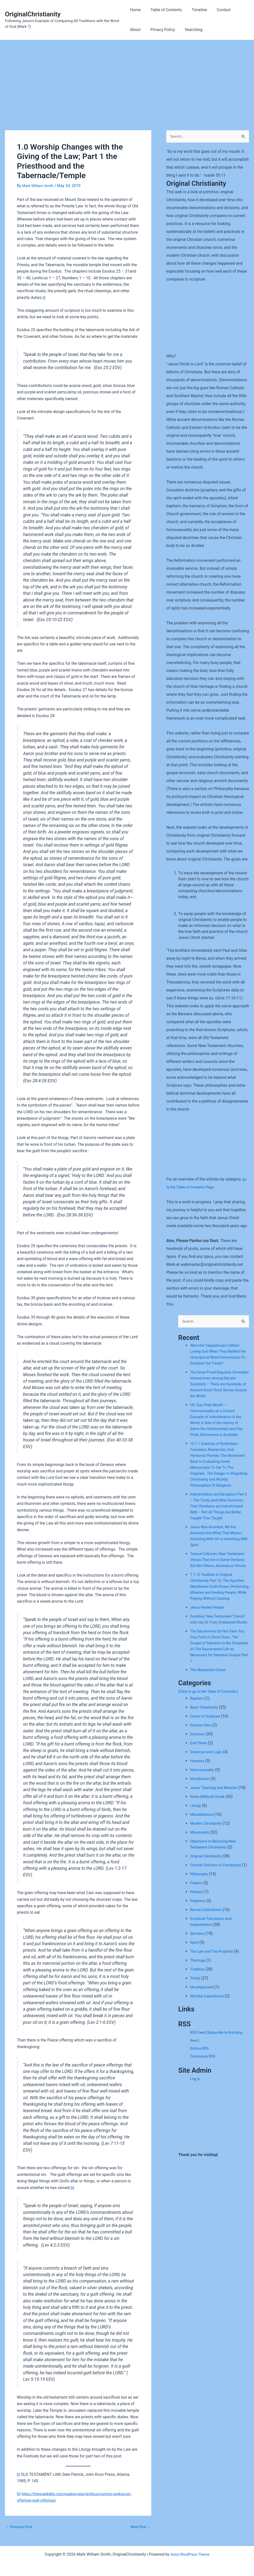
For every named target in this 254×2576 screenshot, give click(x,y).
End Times (199, 1780)
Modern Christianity (207, 1866)
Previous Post (20, 2527)
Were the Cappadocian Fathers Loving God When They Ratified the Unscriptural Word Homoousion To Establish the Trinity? (217, 1358)
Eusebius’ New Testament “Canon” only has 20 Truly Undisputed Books (212, 1653)
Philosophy (200, 1922)
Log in (195, 2127)
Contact (218, 9)
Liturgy (196, 1848)
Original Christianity (207, 1899)
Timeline (195, 9)
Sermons (198, 1982)
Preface (197, 1940)
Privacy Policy (142, 29)
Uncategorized (203, 2036)
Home (135, 9)
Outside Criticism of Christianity (218, 1908)
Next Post (140, 2527)
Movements (200, 1875)
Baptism (197, 1735)
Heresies (198, 1797)
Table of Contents (164, 9)
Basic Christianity (205, 1744)
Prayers (196, 1931)
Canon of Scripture (206, 1753)
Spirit (194, 1991)
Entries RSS (200, 2097)
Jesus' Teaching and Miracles (216, 1824)
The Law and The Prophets (213, 2000)
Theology (198, 2009)
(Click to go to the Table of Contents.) (211, 1728)
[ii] (72, 2187)
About (238, 9)
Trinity (195, 2027)
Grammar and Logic (207, 1788)
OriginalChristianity (33, 14)
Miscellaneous (203, 1857)
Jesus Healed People (208, 1638)
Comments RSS (204, 2105)
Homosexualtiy (203, 1806)
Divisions (198, 1771)
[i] (44, 297)
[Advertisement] (127, 77)
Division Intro (201, 1762)
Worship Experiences (208, 2044)
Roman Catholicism (207, 1958)
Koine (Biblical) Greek (209, 1839)
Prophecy (198, 1949)
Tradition (198, 2018)
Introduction (200, 1815)
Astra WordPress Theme (189, 2554)
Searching (171, 29)
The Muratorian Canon (209, 1706)
